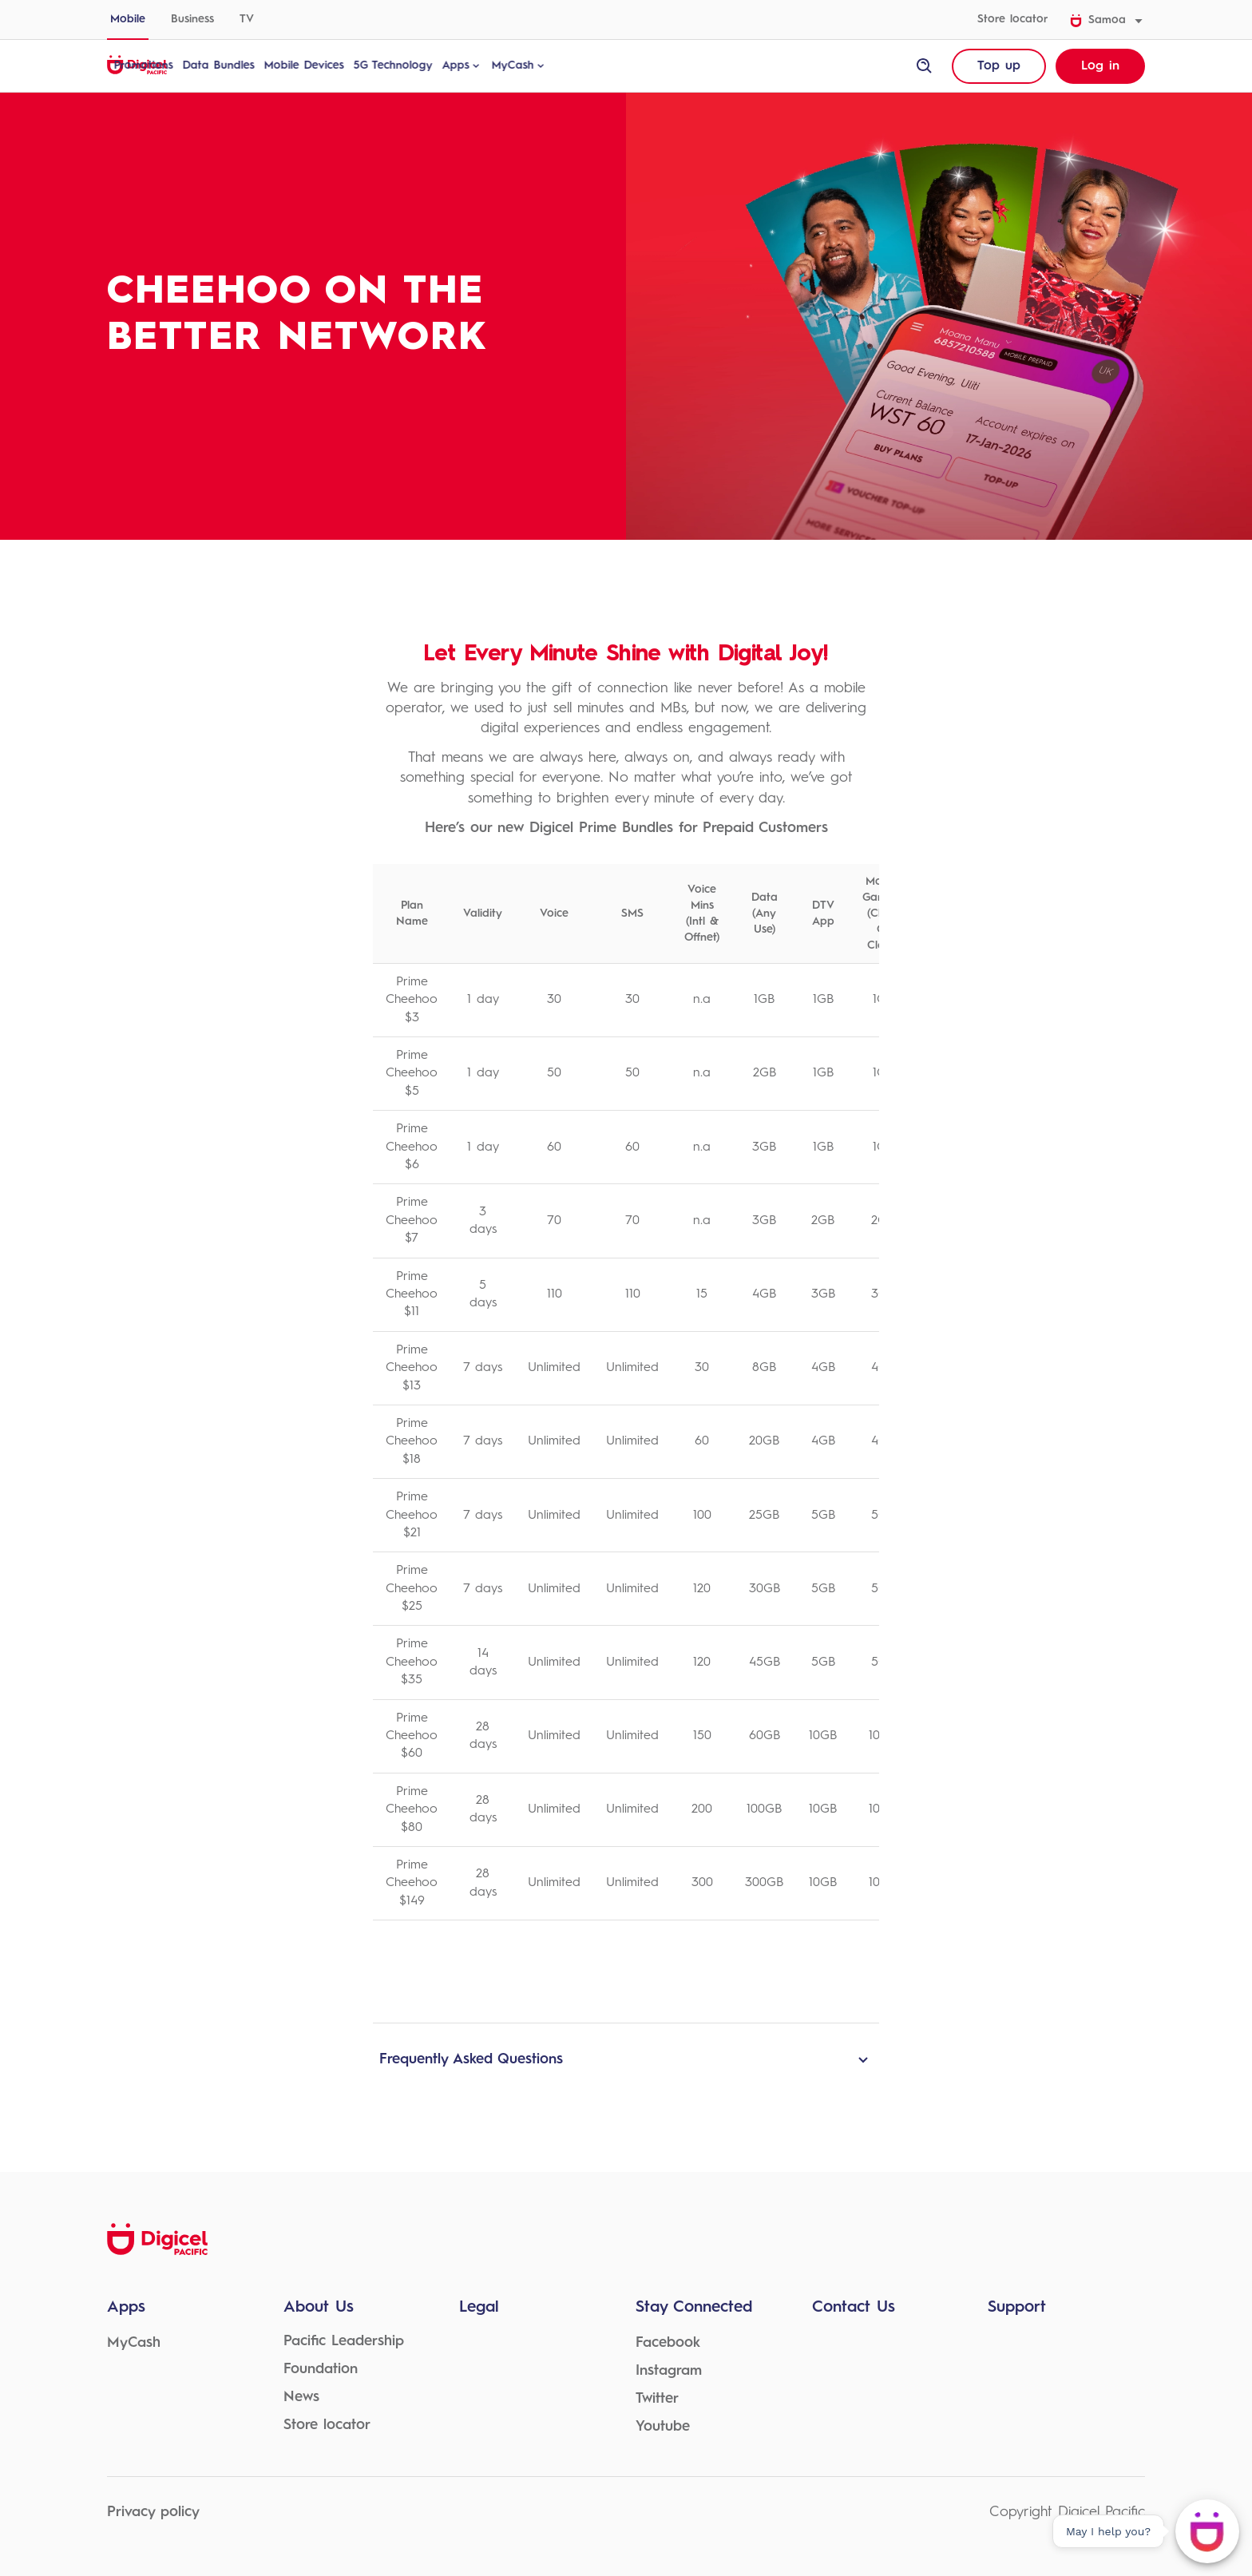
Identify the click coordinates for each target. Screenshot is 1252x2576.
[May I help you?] (1207, 2531)
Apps (541, 65)
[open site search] (924, 66)
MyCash (597, 65)
